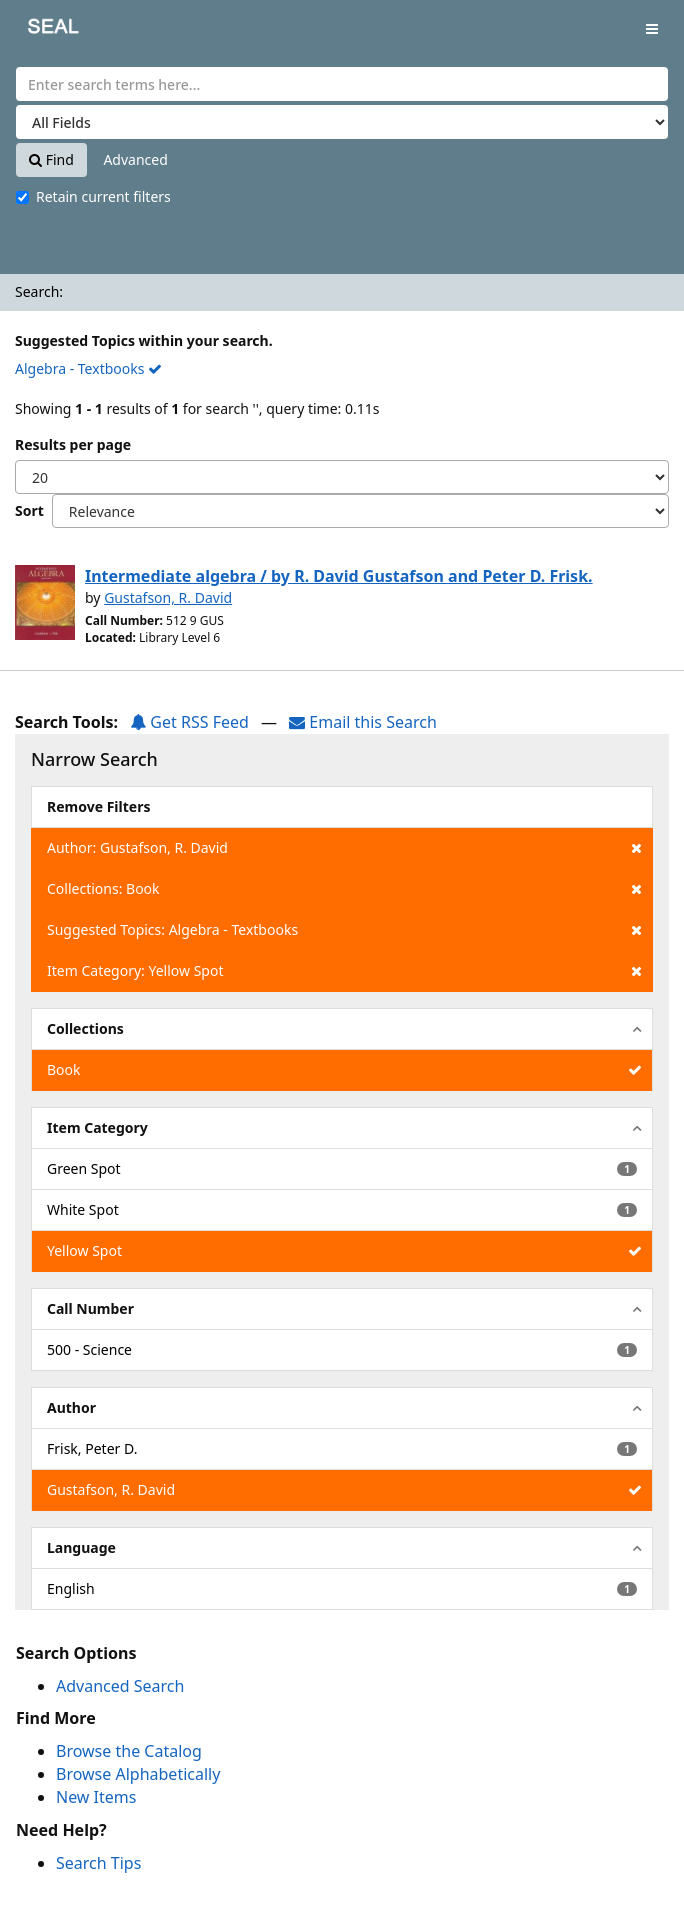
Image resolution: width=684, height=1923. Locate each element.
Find (51, 159)
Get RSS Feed (189, 722)
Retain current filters (93, 196)
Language (81, 1547)
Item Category (97, 1127)
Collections (85, 1028)
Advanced (135, 159)
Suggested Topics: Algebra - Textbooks (344, 930)
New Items (96, 1797)
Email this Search (363, 722)
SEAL (39, 30)
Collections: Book (344, 889)
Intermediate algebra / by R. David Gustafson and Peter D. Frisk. (339, 576)
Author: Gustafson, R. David (344, 848)
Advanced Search (120, 1686)
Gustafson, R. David (168, 597)
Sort (29, 510)
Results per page (73, 444)
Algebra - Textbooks (88, 368)
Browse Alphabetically (138, 1774)
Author (71, 1407)
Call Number (90, 1308)
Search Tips (98, 1863)
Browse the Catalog (129, 1751)
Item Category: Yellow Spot (344, 971)
